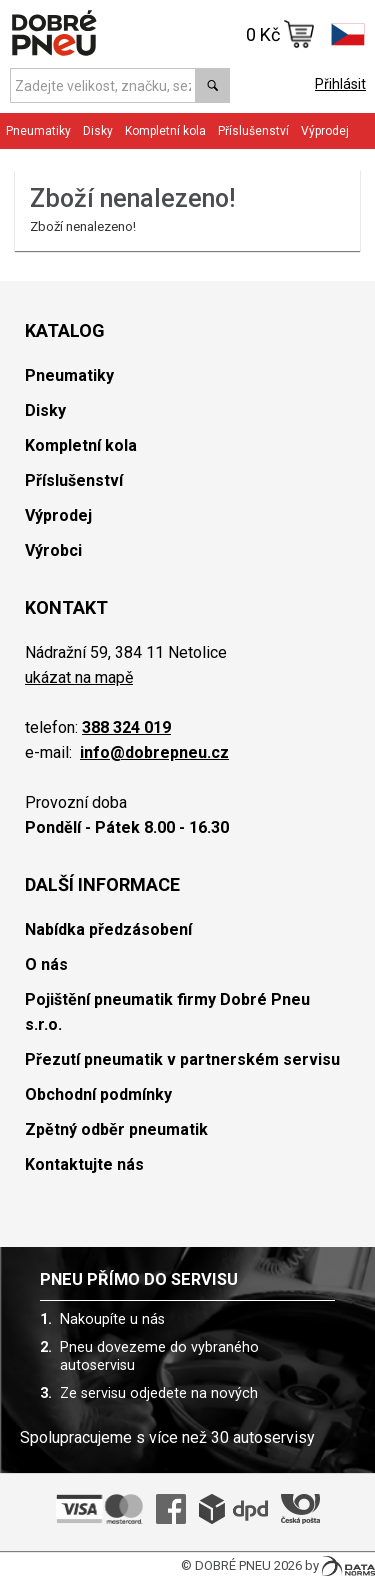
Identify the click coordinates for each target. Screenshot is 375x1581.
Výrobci (53, 550)
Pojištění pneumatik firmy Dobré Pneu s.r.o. (167, 1012)
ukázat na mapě (79, 677)
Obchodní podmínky (98, 1094)
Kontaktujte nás (84, 1164)
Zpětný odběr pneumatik (116, 1129)
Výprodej (325, 131)
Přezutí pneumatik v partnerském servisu (182, 1059)
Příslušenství (253, 131)
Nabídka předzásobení (108, 929)
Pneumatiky (38, 131)
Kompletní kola (165, 131)
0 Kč (280, 34)
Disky (98, 131)
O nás (46, 964)
